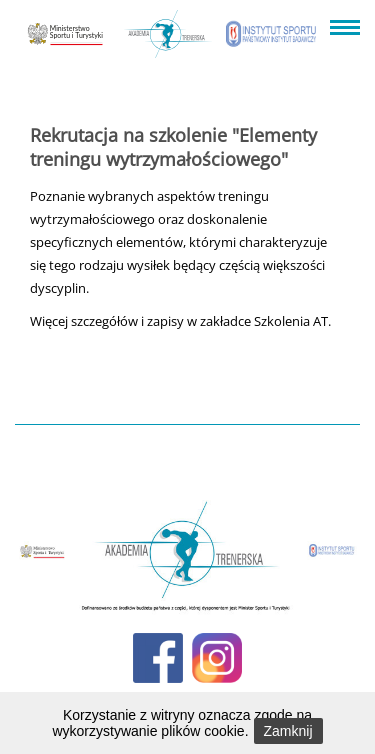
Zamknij (288, 731)
